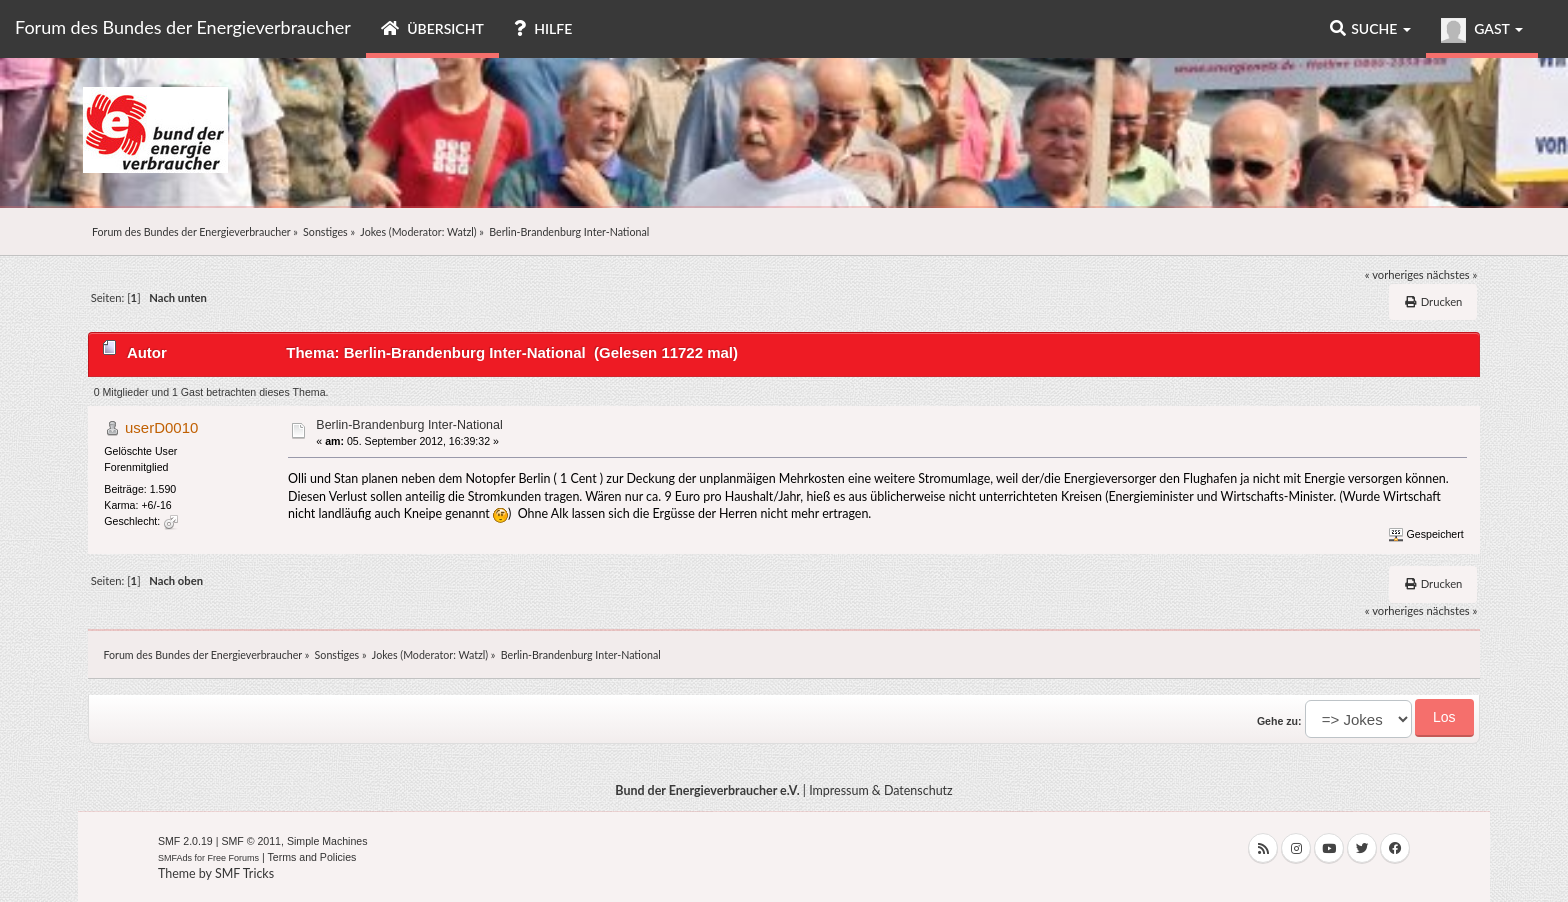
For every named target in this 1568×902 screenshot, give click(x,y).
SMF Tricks (244, 873)
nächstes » (1452, 274)
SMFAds (175, 858)
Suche (1370, 28)
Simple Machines (327, 841)
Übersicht (432, 28)
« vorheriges (1394, 274)
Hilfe (543, 28)
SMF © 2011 (251, 841)
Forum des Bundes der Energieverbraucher (183, 27)
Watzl (460, 231)
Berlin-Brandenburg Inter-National (409, 425)
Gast (1482, 30)
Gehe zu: (1279, 721)
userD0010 (161, 427)
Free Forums (234, 858)
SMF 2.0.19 (185, 841)
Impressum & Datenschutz (881, 790)
